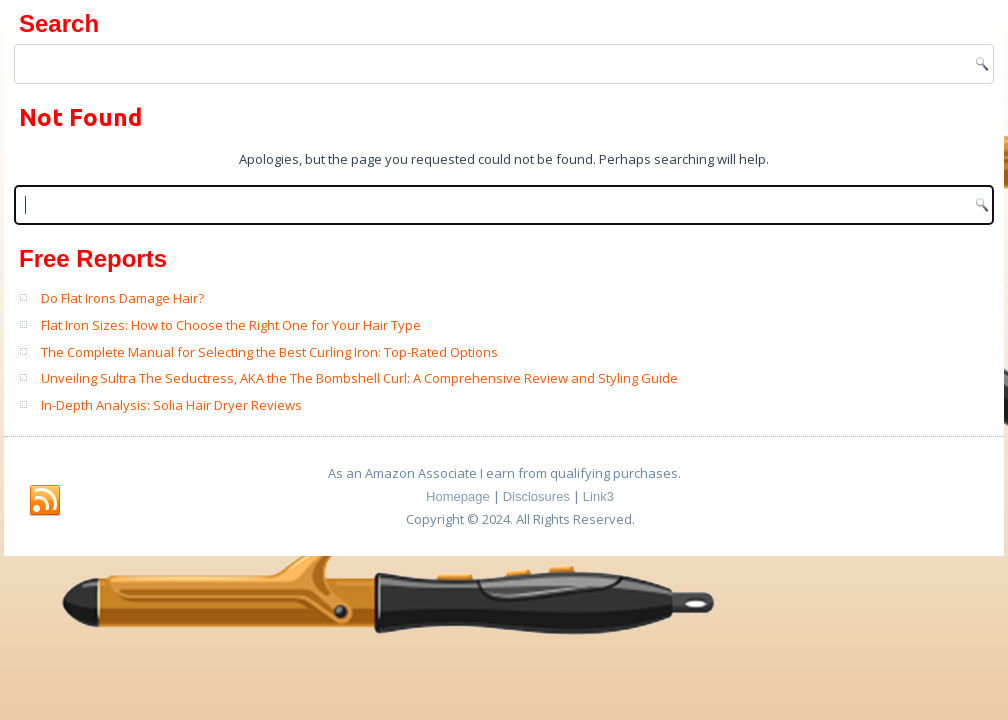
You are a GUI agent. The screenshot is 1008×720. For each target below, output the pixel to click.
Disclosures (536, 496)
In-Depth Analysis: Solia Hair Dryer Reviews (171, 405)
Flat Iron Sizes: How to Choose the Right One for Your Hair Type (231, 325)
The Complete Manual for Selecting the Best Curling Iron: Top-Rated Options (269, 352)
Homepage (458, 496)
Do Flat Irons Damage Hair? (122, 298)
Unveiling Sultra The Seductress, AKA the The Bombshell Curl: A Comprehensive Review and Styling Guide (359, 378)
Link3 (598, 496)
